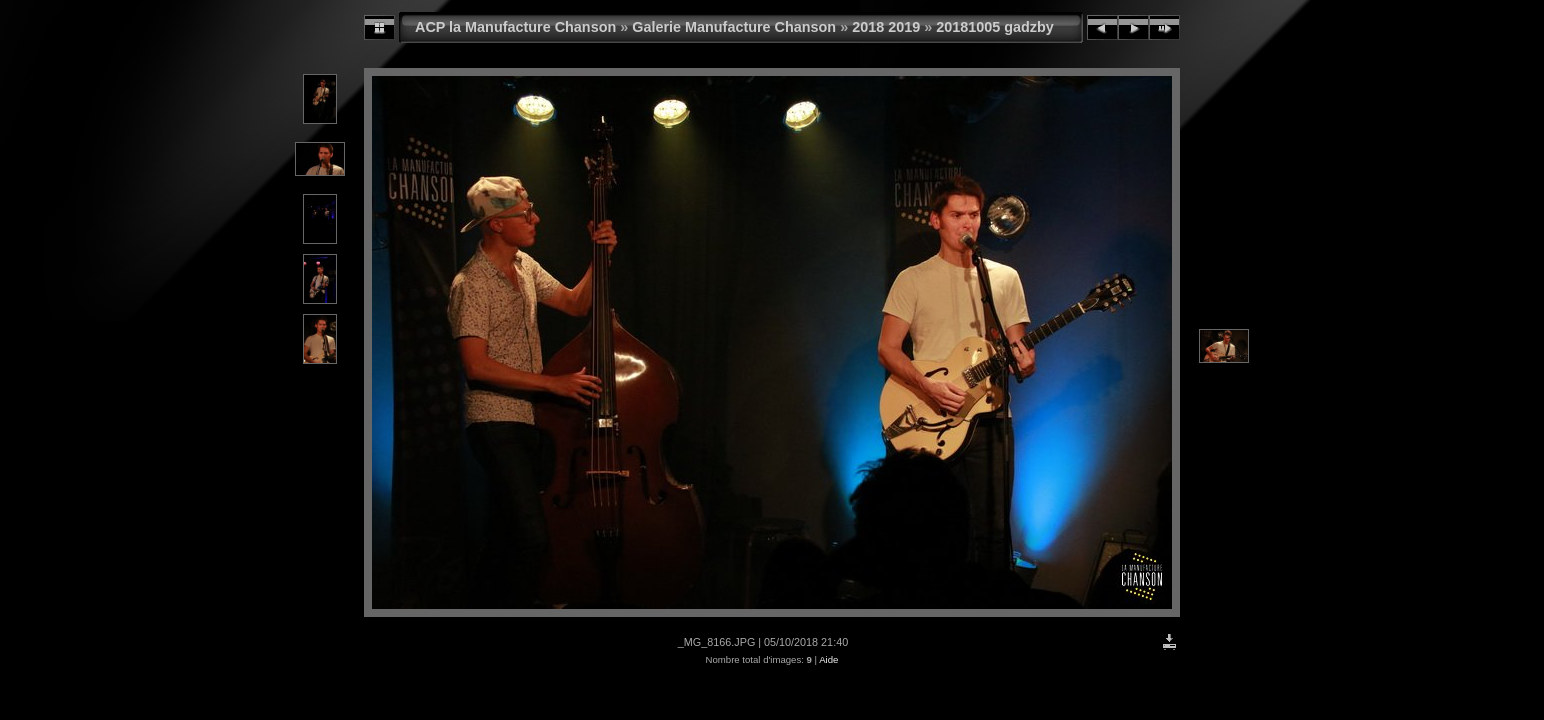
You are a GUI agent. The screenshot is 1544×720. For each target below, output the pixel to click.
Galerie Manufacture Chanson (734, 27)
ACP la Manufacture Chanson (515, 27)
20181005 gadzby (995, 27)
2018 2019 (886, 27)
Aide (828, 659)
